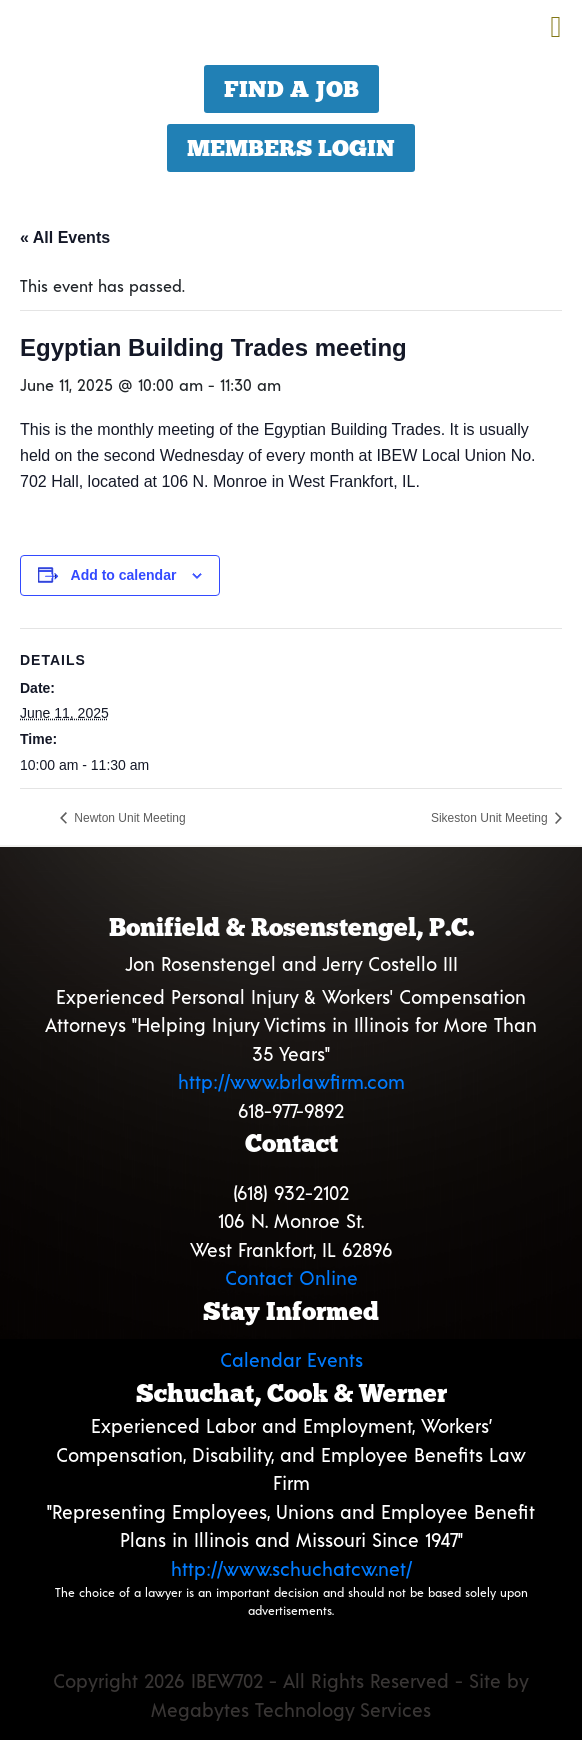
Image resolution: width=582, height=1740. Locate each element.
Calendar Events (291, 1359)
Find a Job (291, 89)
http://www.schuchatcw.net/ (291, 1568)
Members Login (291, 148)
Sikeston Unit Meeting (491, 818)
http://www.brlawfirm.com (291, 1081)
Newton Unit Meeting (128, 818)
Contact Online (291, 1277)
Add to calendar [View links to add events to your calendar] (124, 575)
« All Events (65, 237)
